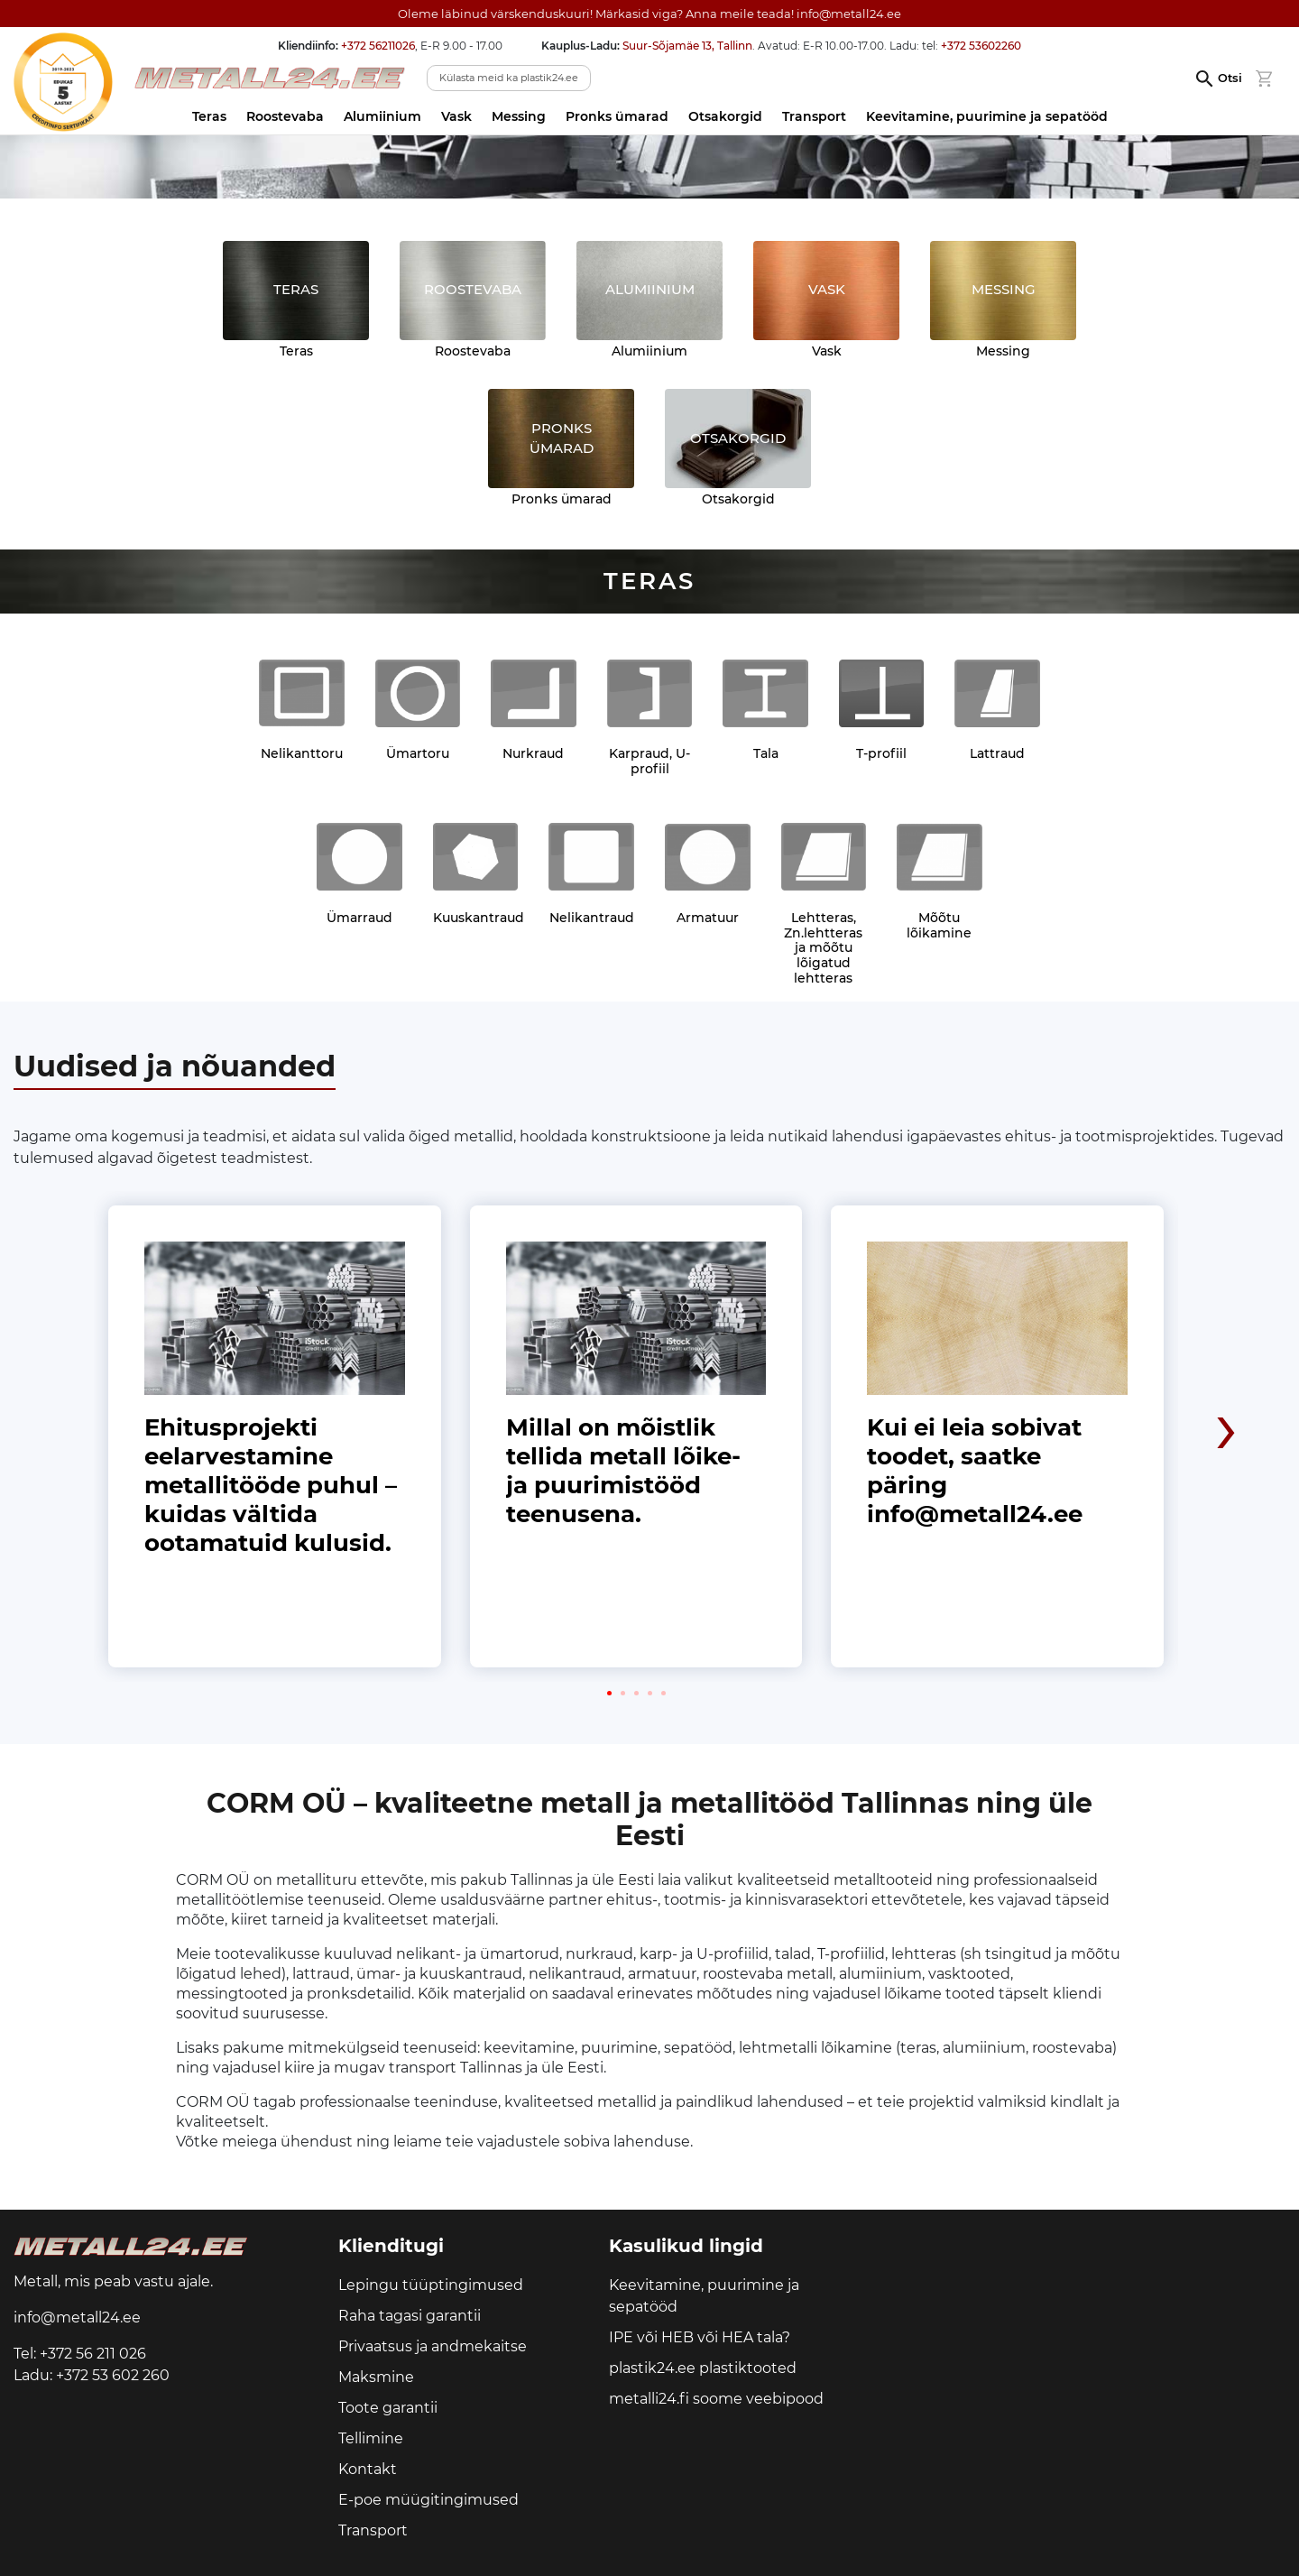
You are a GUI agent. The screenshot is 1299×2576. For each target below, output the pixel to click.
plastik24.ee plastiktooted (703, 2368)
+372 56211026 (378, 45)
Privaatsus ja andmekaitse (432, 2346)
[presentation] (1227, 1305)
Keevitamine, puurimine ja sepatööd (987, 116)
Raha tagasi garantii (409, 2315)
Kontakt (367, 2469)
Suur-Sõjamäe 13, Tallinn (687, 45)
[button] (609, 1693)
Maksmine (376, 2377)
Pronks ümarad (617, 116)
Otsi (1230, 78)
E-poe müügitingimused (428, 2499)
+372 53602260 (981, 45)
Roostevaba (285, 116)
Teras (209, 116)
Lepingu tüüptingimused (430, 2285)
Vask (456, 116)
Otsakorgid (725, 116)
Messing (519, 116)
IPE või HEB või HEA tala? (699, 2337)
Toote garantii (388, 2407)
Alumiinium (382, 116)
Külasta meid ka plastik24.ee (508, 77)
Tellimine (370, 2438)
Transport (814, 116)
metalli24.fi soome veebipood (716, 2398)
